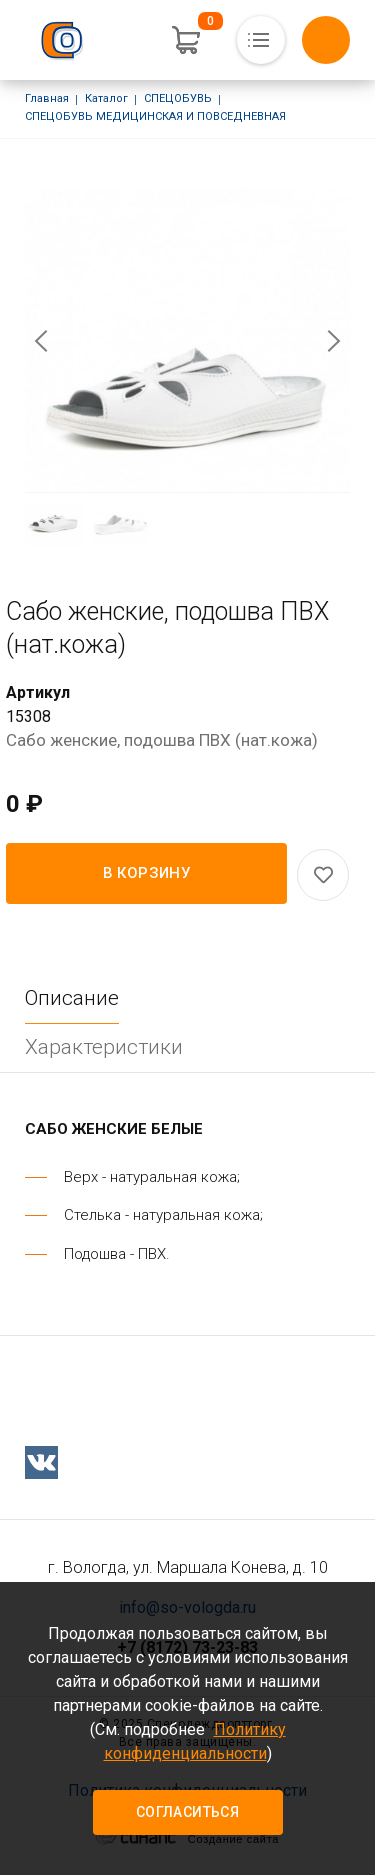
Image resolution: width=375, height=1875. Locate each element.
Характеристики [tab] (104, 1047)
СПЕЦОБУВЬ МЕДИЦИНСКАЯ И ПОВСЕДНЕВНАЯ (155, 116)
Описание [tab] (72, 998)
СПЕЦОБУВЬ (178, 98)
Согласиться (187, 1812)
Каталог (106, 98)
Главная (47, 98)
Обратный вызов (326, 40)
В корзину (147, 873)
